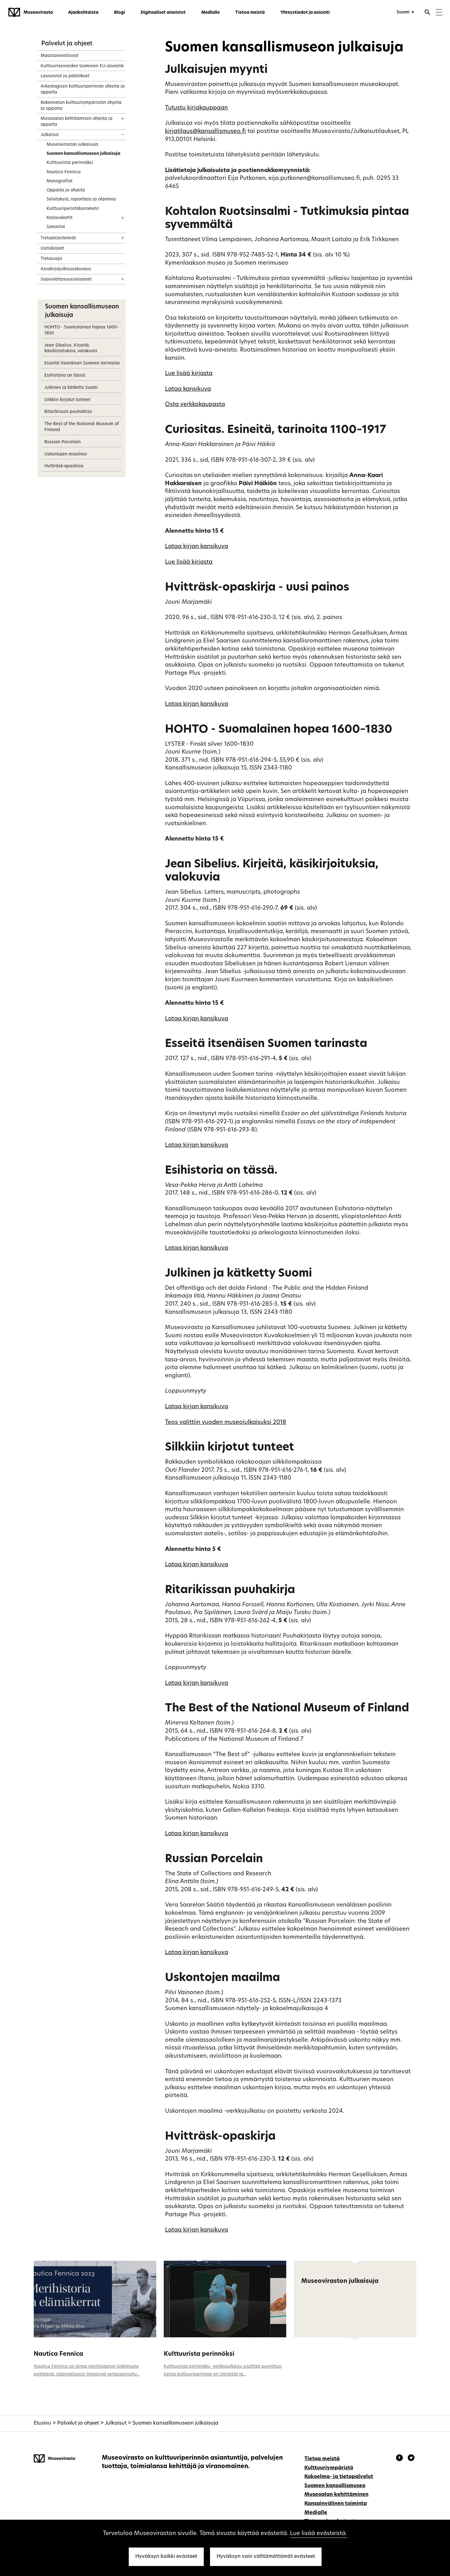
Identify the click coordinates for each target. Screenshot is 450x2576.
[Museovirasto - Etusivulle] (31, 12)
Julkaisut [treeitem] (50, 135)
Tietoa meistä (250, 13)
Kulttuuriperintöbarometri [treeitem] (73, 209)
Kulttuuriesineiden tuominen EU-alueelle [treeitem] (82, 66)
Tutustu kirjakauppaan (196, 108)
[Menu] (439, 13)
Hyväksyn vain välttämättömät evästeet (266, 2556)
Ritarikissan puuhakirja (68, 412)
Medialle (210, 13)
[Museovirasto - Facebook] (400, 2458)
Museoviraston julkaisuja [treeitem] (72, 145)
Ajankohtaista (83, 13)
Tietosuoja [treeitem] (51, 259)
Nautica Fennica (58, 2354)
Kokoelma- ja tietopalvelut (338, 2476)
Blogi (119, 13)
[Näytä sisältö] (117, 64)
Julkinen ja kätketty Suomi (71, 388)
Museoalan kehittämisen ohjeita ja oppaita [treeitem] (76, 122)
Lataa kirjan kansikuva (196, 547)
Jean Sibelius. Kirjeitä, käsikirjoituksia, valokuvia (70, 348)
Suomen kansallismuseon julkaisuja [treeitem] (83, 154)
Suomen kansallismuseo (334, 2485)
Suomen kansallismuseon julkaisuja (175, 2423)
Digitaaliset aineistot (163, 13)
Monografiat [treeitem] (59, 181)
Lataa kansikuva (188, 389)
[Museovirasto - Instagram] (411, 2458)
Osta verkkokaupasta (195, 405)
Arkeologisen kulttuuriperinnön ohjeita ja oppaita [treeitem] (83, 89)
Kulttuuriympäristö (328, 2468)
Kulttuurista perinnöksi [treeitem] (70, 163)
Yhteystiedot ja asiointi (305, 13)
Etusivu (42, 2423)
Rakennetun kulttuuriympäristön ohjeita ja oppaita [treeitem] (81, 106)
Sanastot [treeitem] (56, 227)
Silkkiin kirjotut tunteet (67, 400)
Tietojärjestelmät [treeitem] (58, 238)
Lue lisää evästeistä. (318, 2534)
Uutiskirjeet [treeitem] (52, 248)
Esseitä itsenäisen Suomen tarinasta (82, 363)
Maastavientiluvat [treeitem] (59, 56)
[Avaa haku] (427, 13)
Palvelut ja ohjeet (66, 44)
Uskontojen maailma (65, 454)
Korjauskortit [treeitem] (59, 218)
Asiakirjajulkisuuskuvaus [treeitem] (66, 269)
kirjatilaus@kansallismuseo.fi (205, 132)
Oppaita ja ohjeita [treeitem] (66, 190)
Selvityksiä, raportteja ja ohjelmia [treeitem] (81, 199)
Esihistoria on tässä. (65, 375)
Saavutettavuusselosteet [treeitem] (66, 279)
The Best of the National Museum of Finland (81, 427)
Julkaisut (116, 2423)
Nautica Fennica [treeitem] (64, 172)
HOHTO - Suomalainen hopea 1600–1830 (81, 330)
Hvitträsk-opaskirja (63, 466)
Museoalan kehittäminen (336, 2494)
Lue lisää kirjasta (188, 374)
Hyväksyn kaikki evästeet (166, 2556)
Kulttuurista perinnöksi (199, 2354)
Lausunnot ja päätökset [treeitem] (65, 76)
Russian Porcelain (62, 442)
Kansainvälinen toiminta (335, 2503)
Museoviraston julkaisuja (339, 2281)
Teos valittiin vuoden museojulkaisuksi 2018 (225, 1422)
